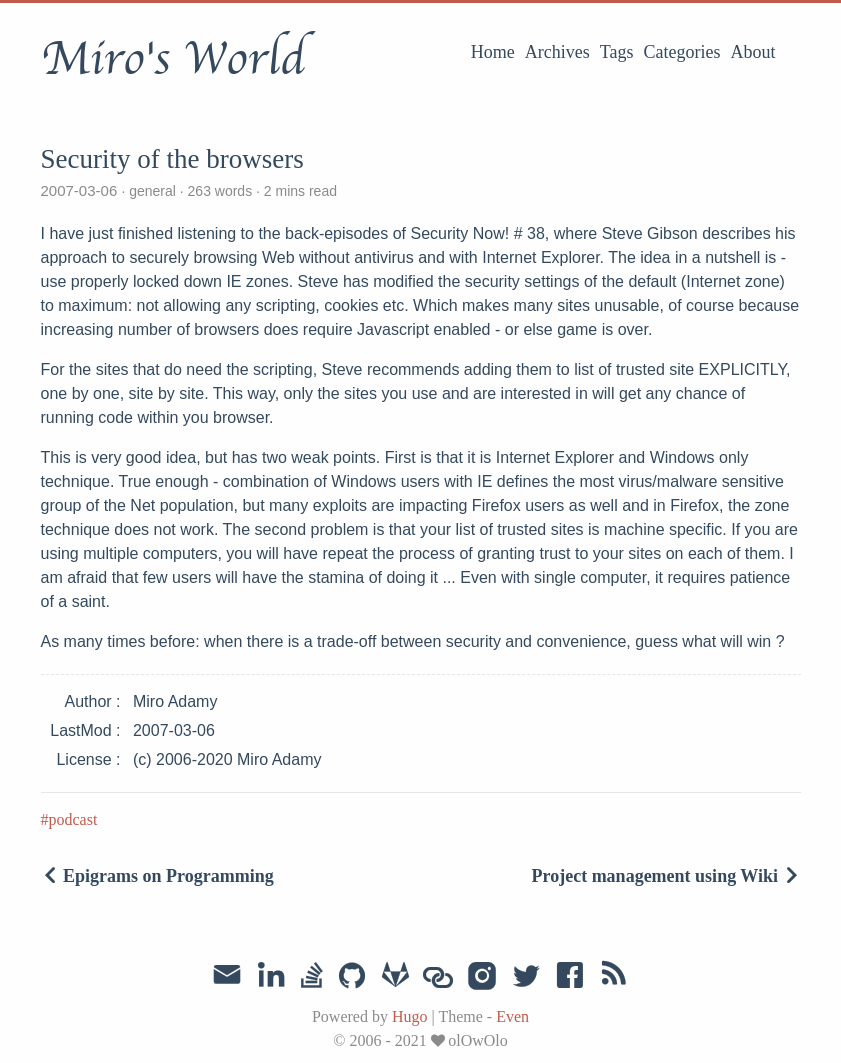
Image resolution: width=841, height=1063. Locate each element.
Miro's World (173, 59)
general (152, 191)
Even (512, 1016)
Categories (682, 52)
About (753, 52)
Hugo (410, 1016)
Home (493, 52)
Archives (557, 52)
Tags (617, 52)
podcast (73, 819)
